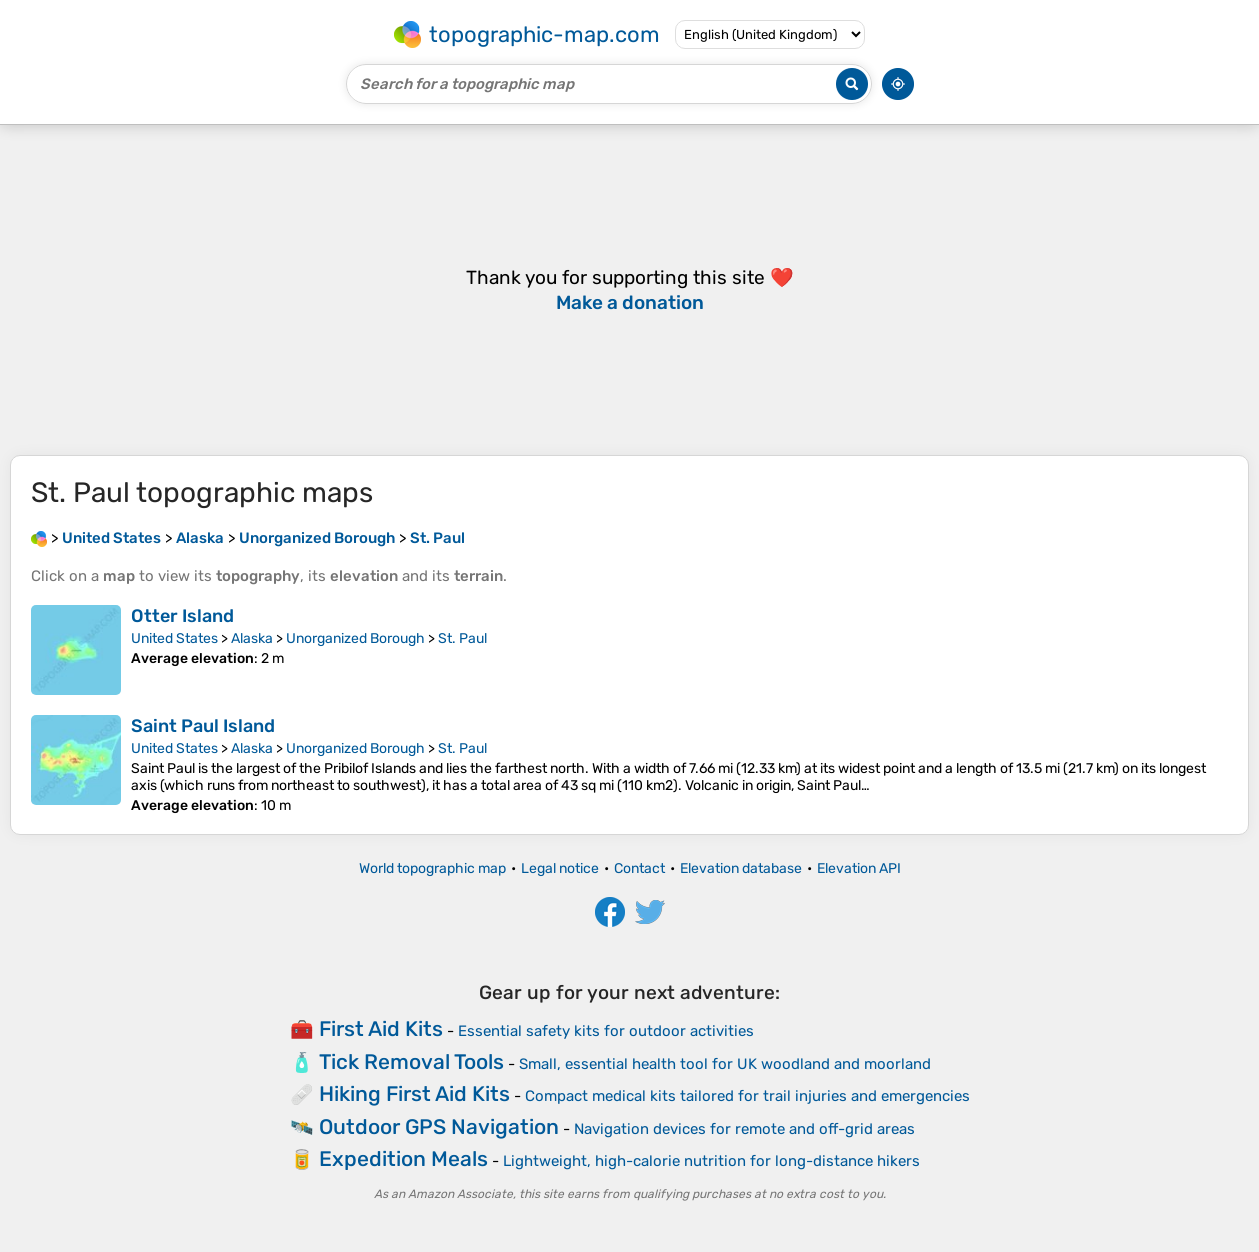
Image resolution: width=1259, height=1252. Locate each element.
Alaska (252, 638)
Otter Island (182, 616)
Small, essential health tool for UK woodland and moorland (725, 1064)
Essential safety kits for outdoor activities (606, 1031)
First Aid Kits (381, 1028)
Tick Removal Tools (411, 1061)
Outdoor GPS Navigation (439, 1126)
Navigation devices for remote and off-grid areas (744, 1129)
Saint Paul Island (203, 726)
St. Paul (462, 638)
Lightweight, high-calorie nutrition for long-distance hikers (711, 1161)
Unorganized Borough (355, 638)
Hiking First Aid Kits (414, 1093)
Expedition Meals (403, 1158)
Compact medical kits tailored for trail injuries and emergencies (747, 1096)
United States (174, 638)
